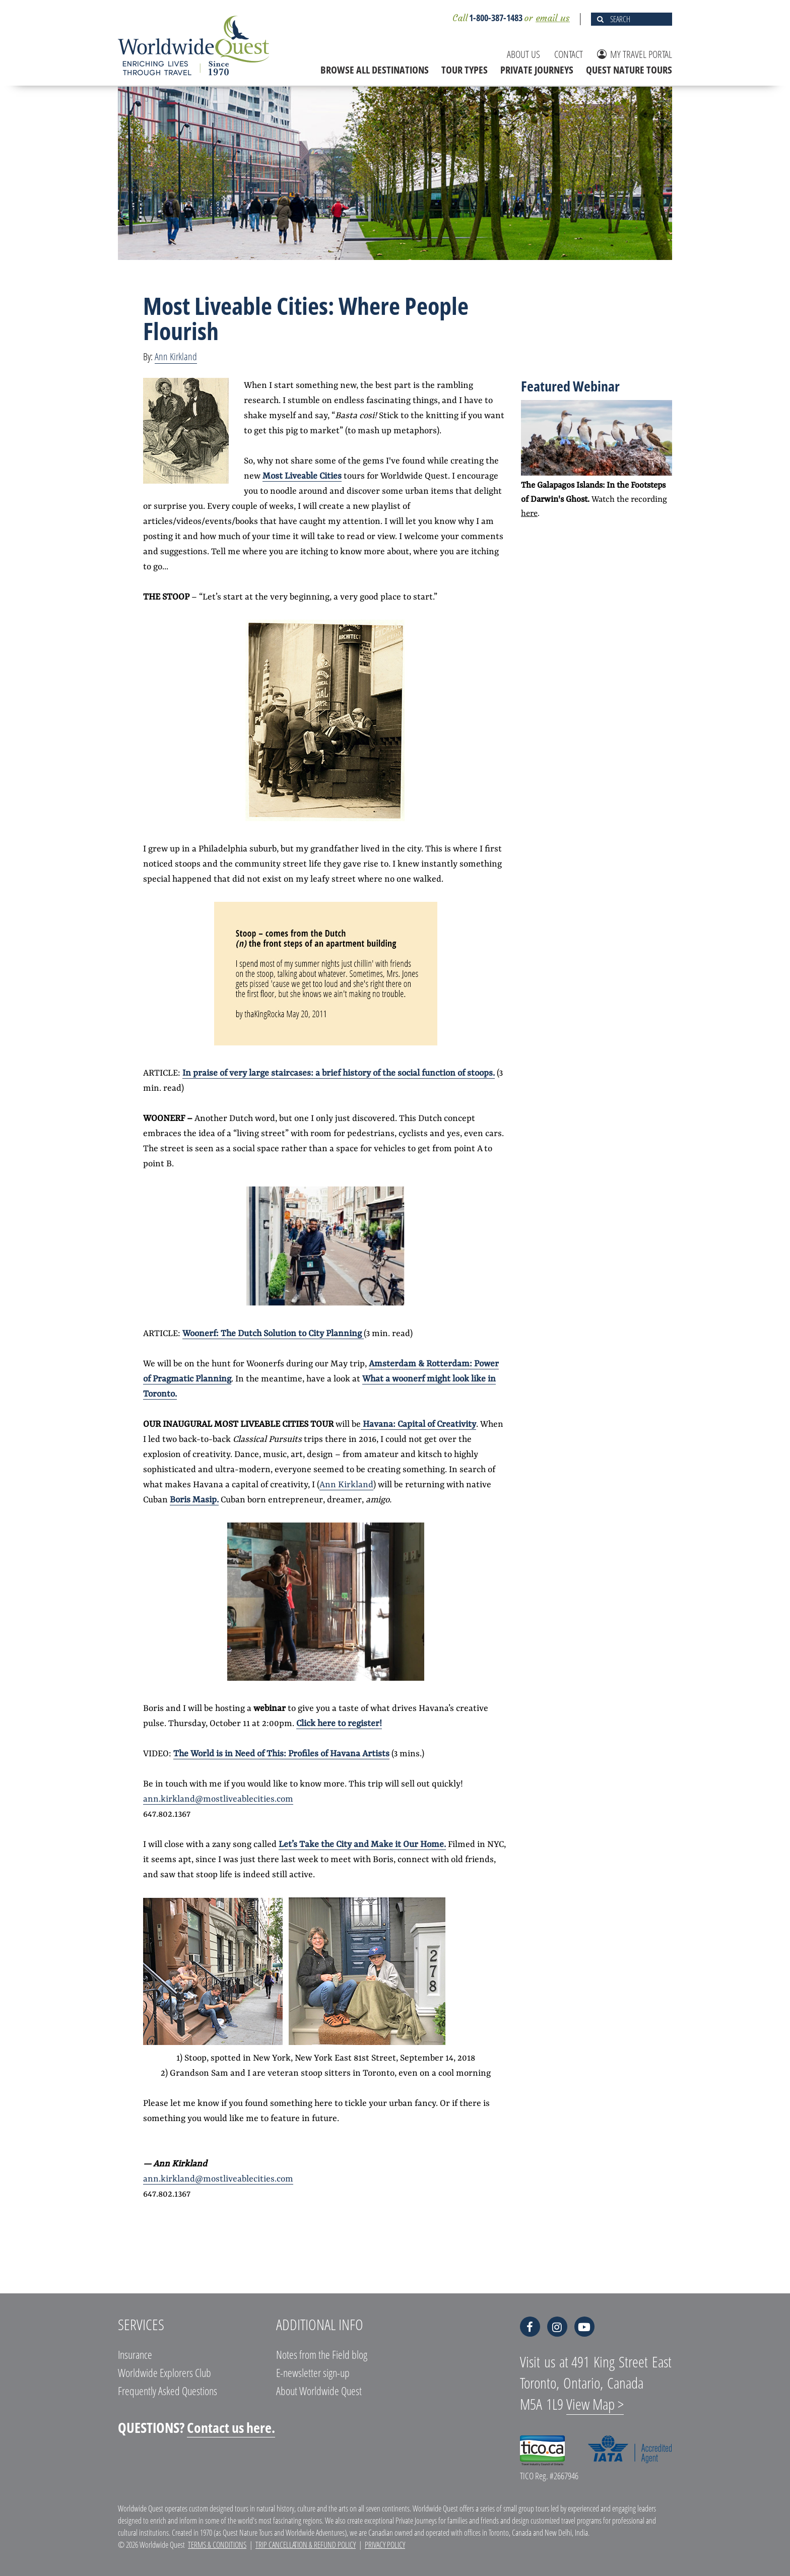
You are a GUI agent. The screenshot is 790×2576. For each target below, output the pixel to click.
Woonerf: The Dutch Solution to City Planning (273, 1334)
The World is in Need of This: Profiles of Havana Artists (281, 1754)
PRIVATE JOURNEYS (536, 70)
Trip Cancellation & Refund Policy (305, 2544)
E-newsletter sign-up (313, 2372)
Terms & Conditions (217, 2544)
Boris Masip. (194, 1500)
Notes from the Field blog (321, 2354)
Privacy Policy (385, 2544)
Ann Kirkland (176, 356)
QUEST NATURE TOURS (629, 70)
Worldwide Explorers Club (164, 2372)
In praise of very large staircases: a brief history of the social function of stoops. (338, 1073)
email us (553, 18)
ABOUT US (523, 54)
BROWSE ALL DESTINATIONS (374, 70)
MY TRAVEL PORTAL (634, 54)
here (529, 513)
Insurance (135, 2354)
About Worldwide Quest (319, 2390)
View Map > (595, 2404)
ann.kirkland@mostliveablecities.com (218, 1799)
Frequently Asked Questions (167, 2390)
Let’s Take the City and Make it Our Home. (362, 1844)
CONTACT (568, 54)
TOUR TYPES (464, 70)
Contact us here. (231, 2427)
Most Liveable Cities (302, 476)
